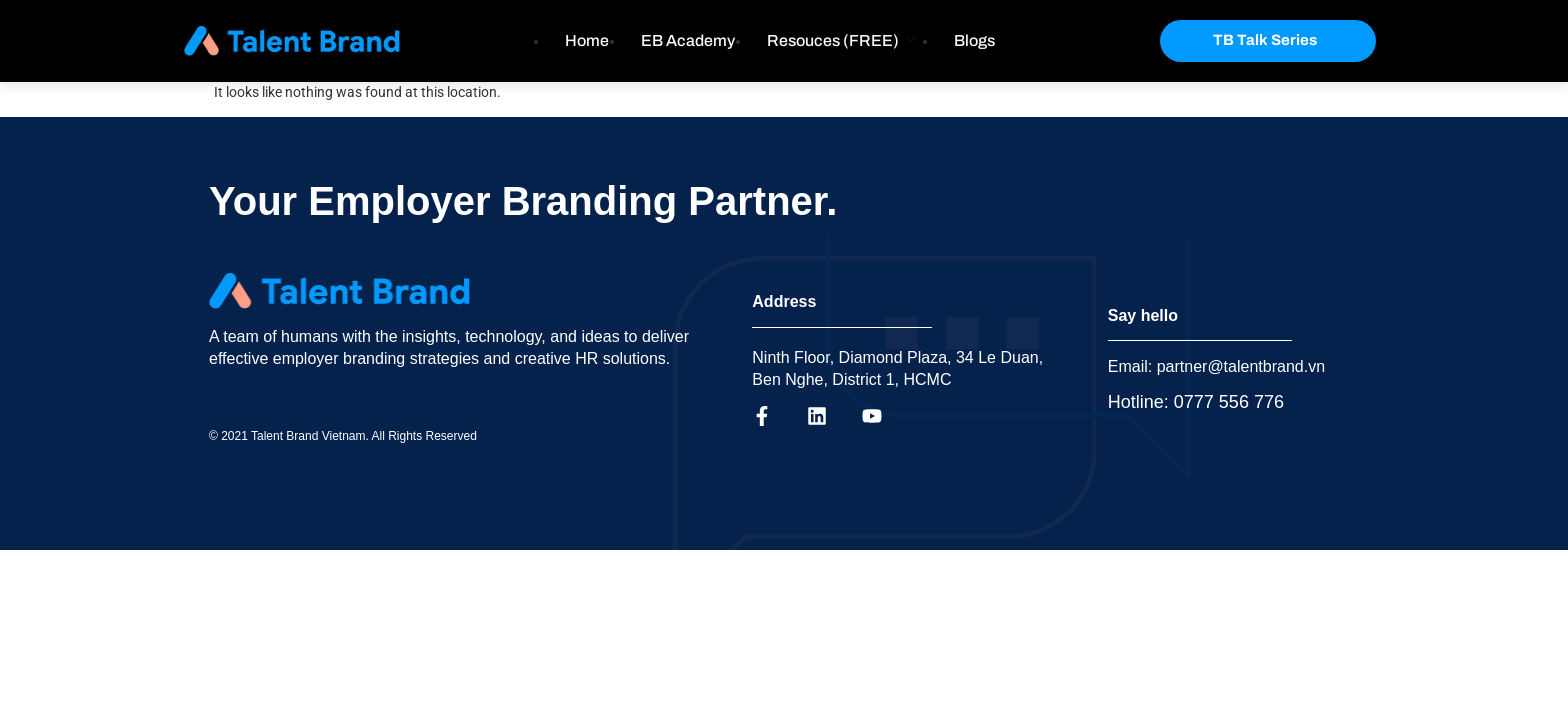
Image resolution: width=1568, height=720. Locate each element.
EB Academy (688, 40)
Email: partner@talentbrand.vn (1216, 366)
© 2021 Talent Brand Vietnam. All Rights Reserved (343, 436)
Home (587, 40)
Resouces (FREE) (841, 40)
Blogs (974, 40)
